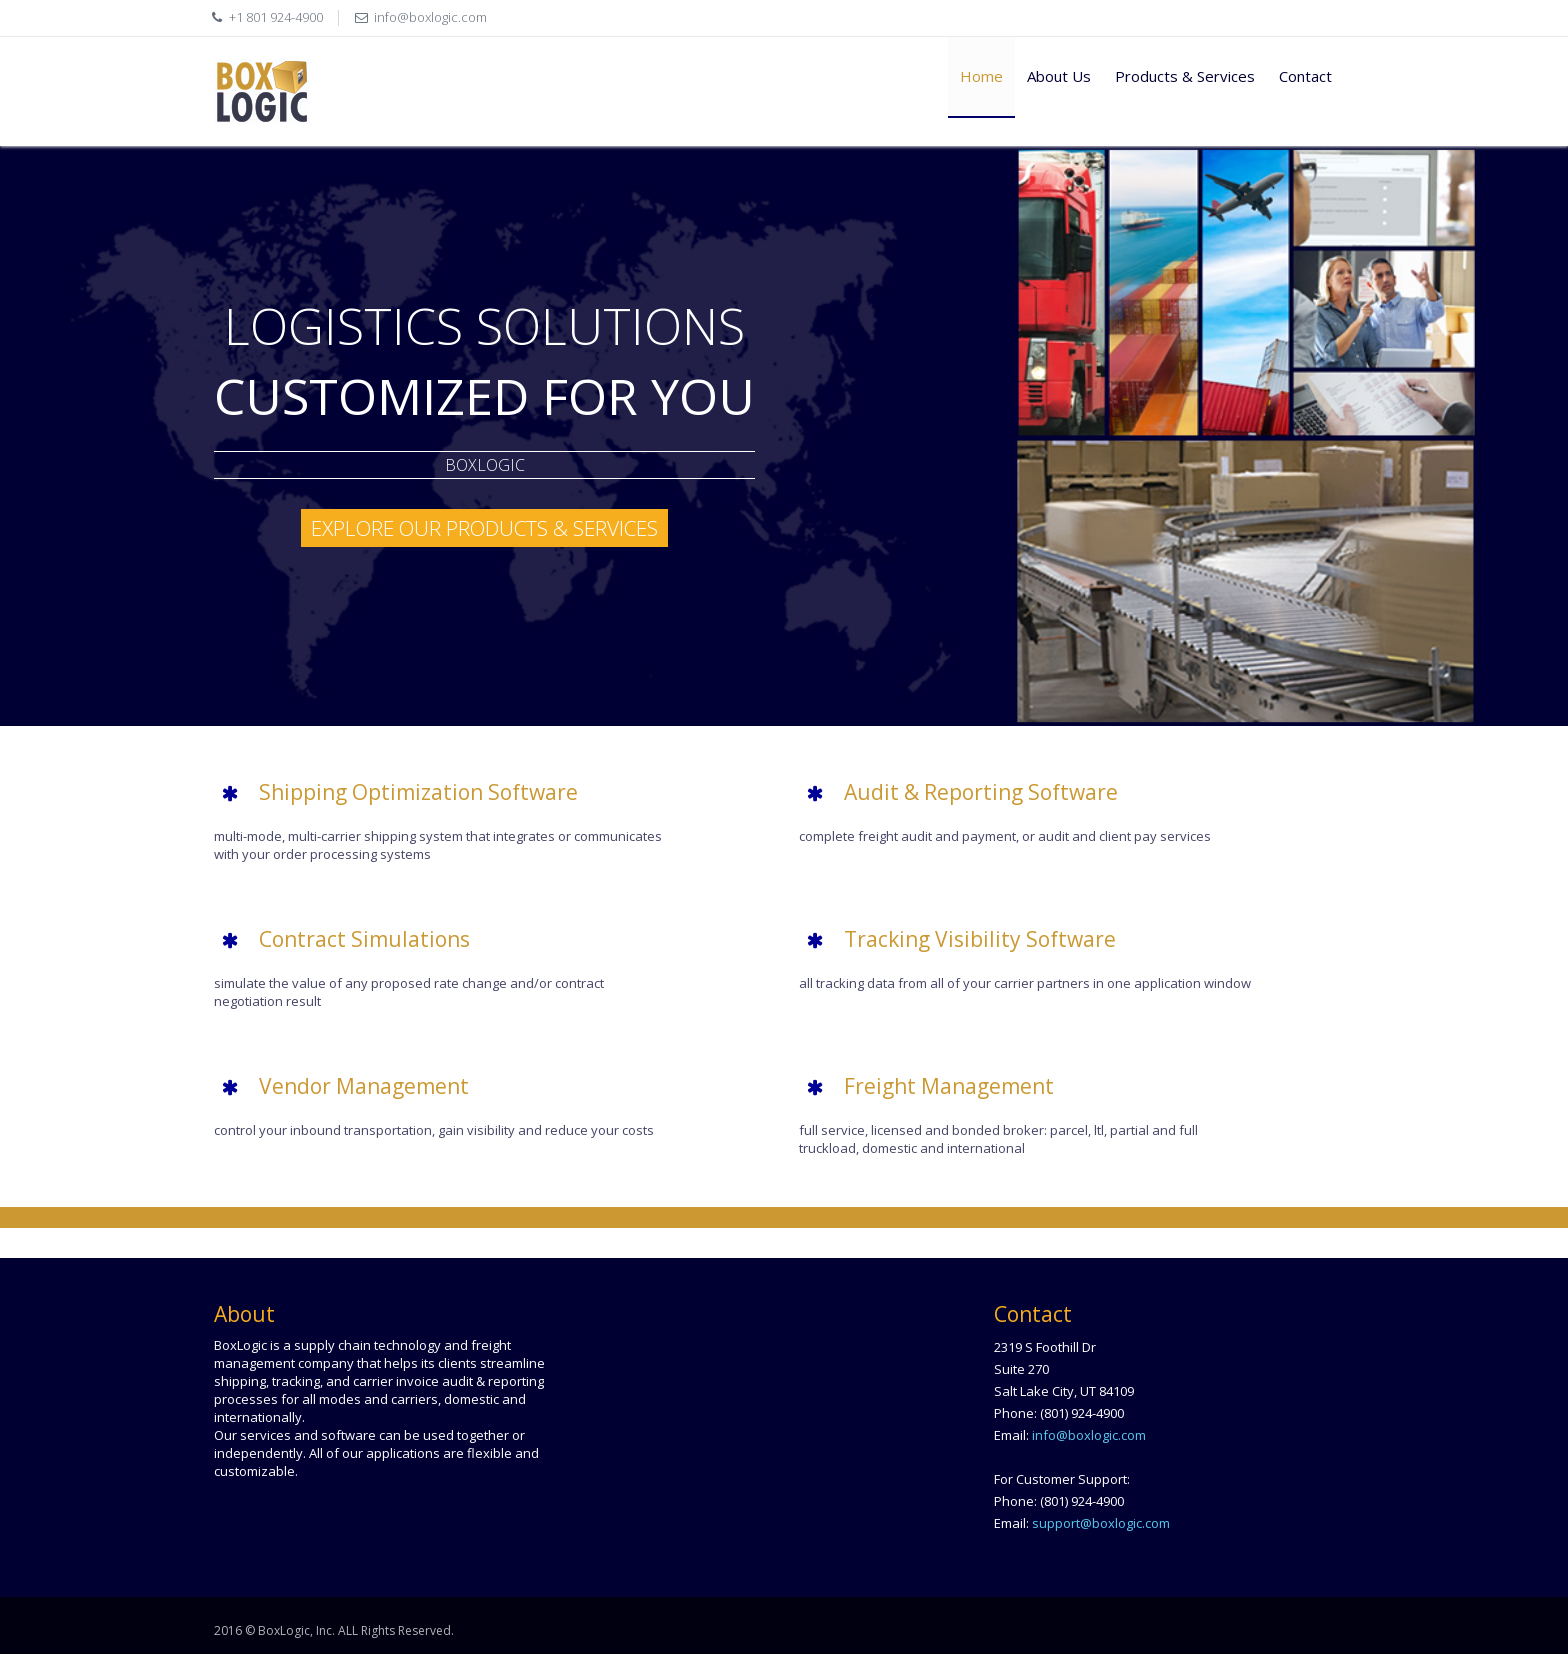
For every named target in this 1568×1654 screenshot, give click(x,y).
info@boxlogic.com (430, 17)
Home (981, 76)
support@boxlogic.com (1101, 1523)
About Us (1059, 76)
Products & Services (1185, 76)
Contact (1305, 76)
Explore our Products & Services (484, 528)
